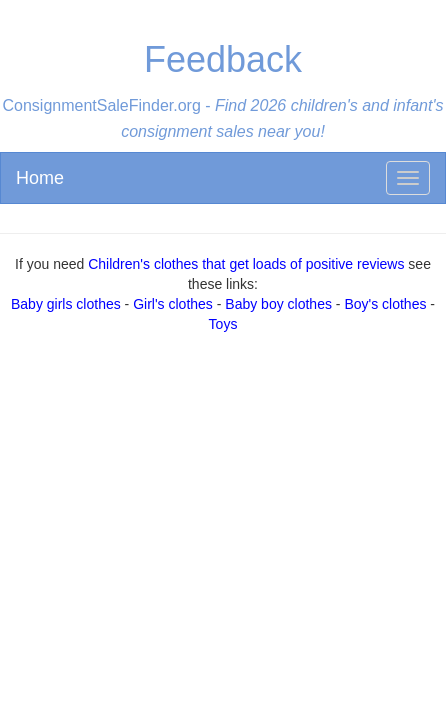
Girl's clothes (173, 304)
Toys (223, 324)
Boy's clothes (385, 304)
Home (40, 178)
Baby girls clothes (66, 304)
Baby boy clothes (278, 304)
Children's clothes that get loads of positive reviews (246, 264)
